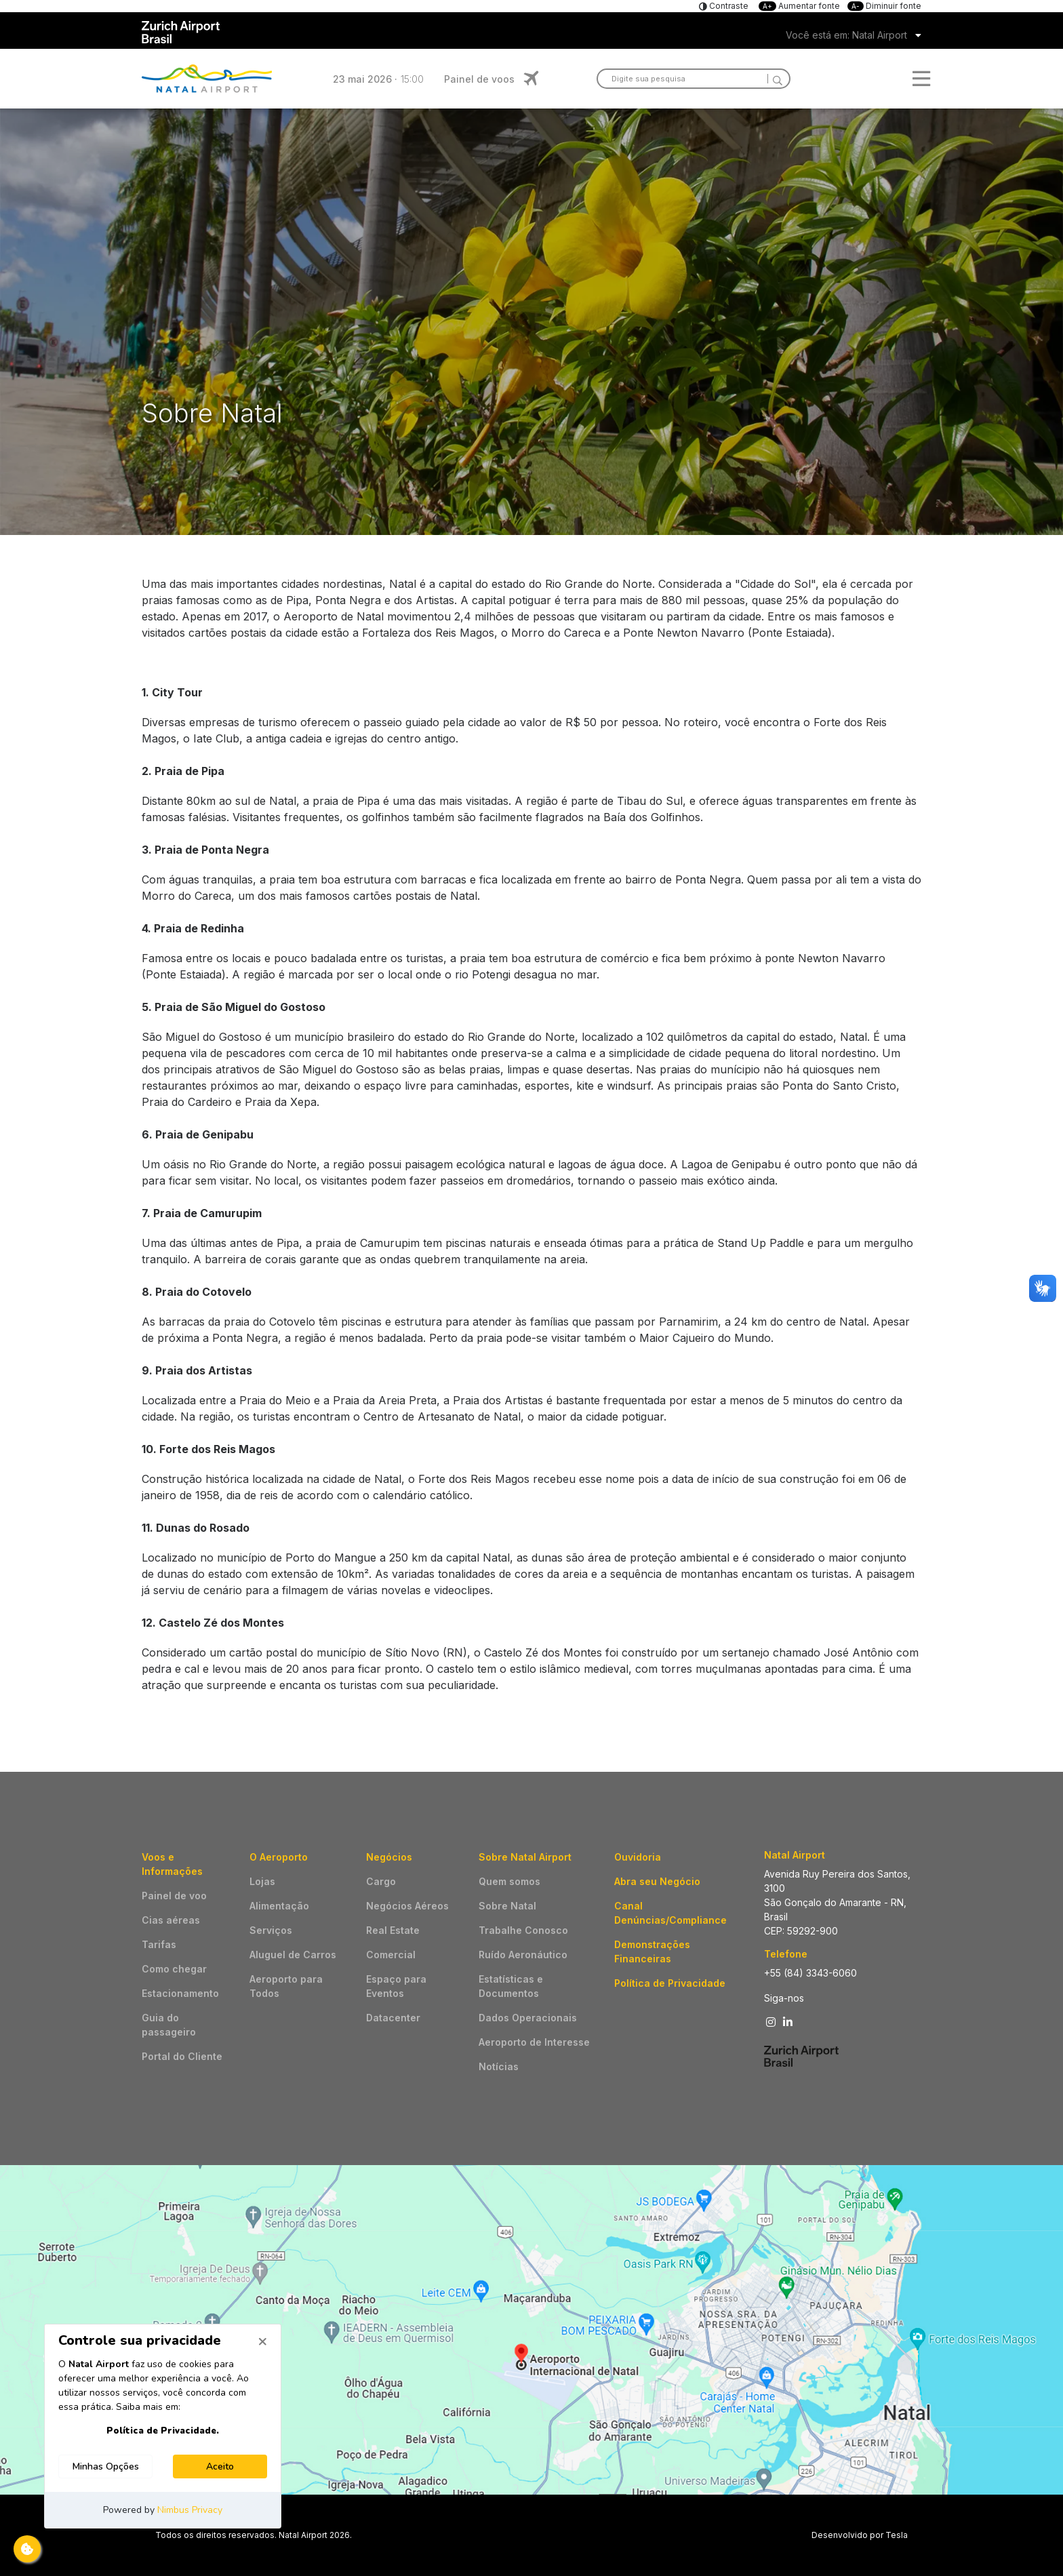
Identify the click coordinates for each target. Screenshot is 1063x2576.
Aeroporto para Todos (286, 1986)
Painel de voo (174, 1895)
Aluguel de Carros (292, 1954)
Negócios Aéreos (407, 1905)
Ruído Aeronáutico (523, 1954)
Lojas (262, 1881)
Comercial (391, 1954)
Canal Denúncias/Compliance (670, 1913)
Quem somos (509, 1881)
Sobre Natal (507, 1905)
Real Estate (393, 1930)
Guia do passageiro (169, 2025)
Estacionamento (180, 1993)
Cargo (381, 1881)
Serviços (270, 1930)
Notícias (499, 2066)
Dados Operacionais (528, 2017)
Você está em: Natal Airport (846, 35)
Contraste (727, 6)
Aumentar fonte (800, 6)
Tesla (896, 2535)
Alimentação (279, 1905)
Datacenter (393, 2017)
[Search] (774, 78)
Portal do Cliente (182, 2056)
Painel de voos (479, 79)
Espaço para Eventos (396, 1986)
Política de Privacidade (669, 1983)
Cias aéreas (171, 1920)
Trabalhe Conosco (523, 1930)
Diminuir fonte (884, 6)
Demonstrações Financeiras (652, 1951)
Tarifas (159, 1944)
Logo (207, 78)
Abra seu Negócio (657, 1881)
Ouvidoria (637, 1857)
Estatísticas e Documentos (511, 1986)
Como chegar (174, 1969)
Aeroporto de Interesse (534, 2042)
